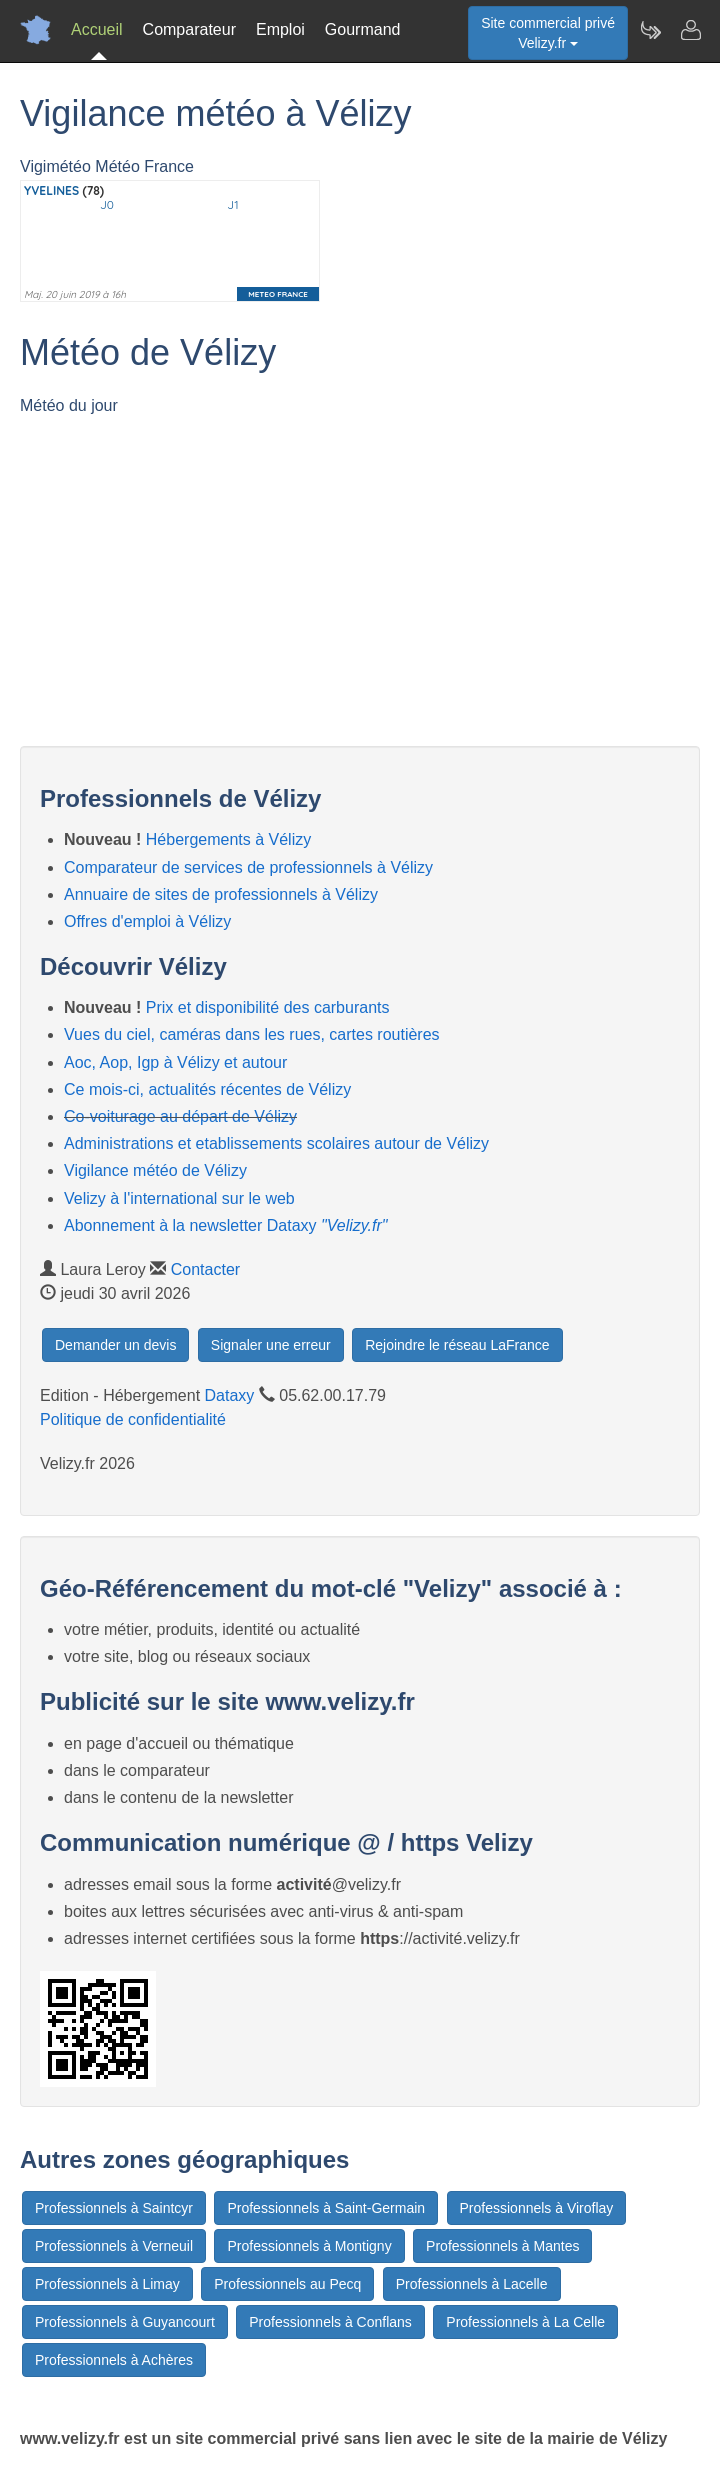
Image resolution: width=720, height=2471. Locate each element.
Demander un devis (115, 1345)
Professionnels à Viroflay (537, 2208)
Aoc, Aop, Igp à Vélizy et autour (175, 1062)
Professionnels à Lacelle (472, 2284)
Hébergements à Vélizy (228, 839)
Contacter (205, 1269)
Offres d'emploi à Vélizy (147, 921)
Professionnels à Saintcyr (114, 2208)
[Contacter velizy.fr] (690, 30)
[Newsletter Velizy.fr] (650, 30)
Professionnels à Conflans (330, 2322)
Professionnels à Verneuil (114, 2246)
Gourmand (363, 29)
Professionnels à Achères (114, 2360)
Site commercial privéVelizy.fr (548, 33)
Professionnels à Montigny (309, 2246)
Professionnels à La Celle (525, 2322)
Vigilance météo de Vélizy (155, 1170)
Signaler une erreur (271, 1345)
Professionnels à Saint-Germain (326, 2208)
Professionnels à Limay (107, 2284)
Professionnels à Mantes (502, 2246)
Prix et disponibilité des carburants (268, 1007)
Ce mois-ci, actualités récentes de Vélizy (207, 1089)
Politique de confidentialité (133, 1419)
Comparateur (189, 29)
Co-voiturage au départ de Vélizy (180, 1116)
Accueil (97, 29)
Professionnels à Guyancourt (125, 2322)
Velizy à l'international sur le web (179, 1198)
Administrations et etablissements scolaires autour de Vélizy (276, 1143)
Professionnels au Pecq (287, 2284)
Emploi (280, 29)
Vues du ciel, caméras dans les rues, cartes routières (252, 1034)
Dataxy (230, 1395)
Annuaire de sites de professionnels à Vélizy (221, 894)
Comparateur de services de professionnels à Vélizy (248, 867)
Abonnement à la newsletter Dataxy (226, 1225)
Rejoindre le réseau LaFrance (457, 1345)
